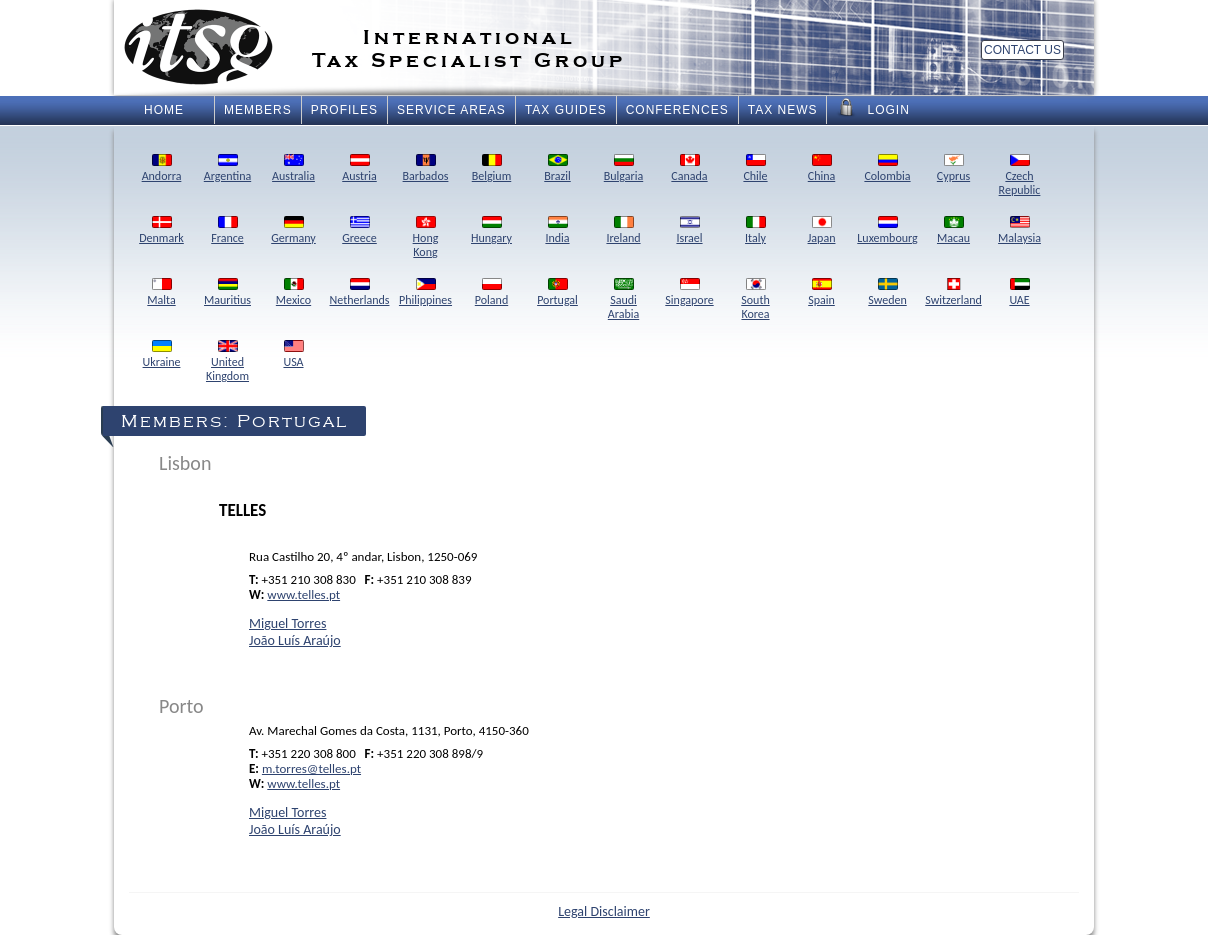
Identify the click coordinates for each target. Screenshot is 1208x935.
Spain (821, 293)
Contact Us (1022, 50)
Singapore (689, 293)
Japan (822, 231)
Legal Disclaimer (604, 911)
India (557, 231)
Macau (953, 231)
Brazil (557, 169)
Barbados (426, 169)
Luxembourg (887, 231)
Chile (755, 169)
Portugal (557, 293)
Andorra (162, 169)
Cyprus (953, 169)
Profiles (344, 110)
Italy (755, 231)
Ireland (623, 231)
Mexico (293, 293)
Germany (293, 231)
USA (293, 355)
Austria (359, 169)
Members (258, 110)
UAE (1019, 293)
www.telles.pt (303, 594)
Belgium (492, 169)
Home (164, 110)
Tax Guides (566, 110)
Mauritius (227, 293)
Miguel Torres (287, 623)
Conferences (677, 110)
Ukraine (162, 355)
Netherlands (360, 293)
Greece (359, 231)
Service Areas (451, 110)
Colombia (887, 169)
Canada (689, 169)
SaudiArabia (623, 300)
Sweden (887, 293)
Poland (491, 293)
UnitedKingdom (227, 362)
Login (872, 108)
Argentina (227, 169)
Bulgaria (623, 169)
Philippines (425, 293)
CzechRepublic (1020, 176)
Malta (161, 293)
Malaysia (1019, 231)
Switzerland (953, 293)
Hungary (491, 231)
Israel (689, 231)
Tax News (783, 110)
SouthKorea (755, 300)
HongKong (426, 238)
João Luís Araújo (295, 640)
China (822, 169)
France (227, 231)
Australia (293, 169)
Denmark (161, 231)
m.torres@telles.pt (311, 768)
